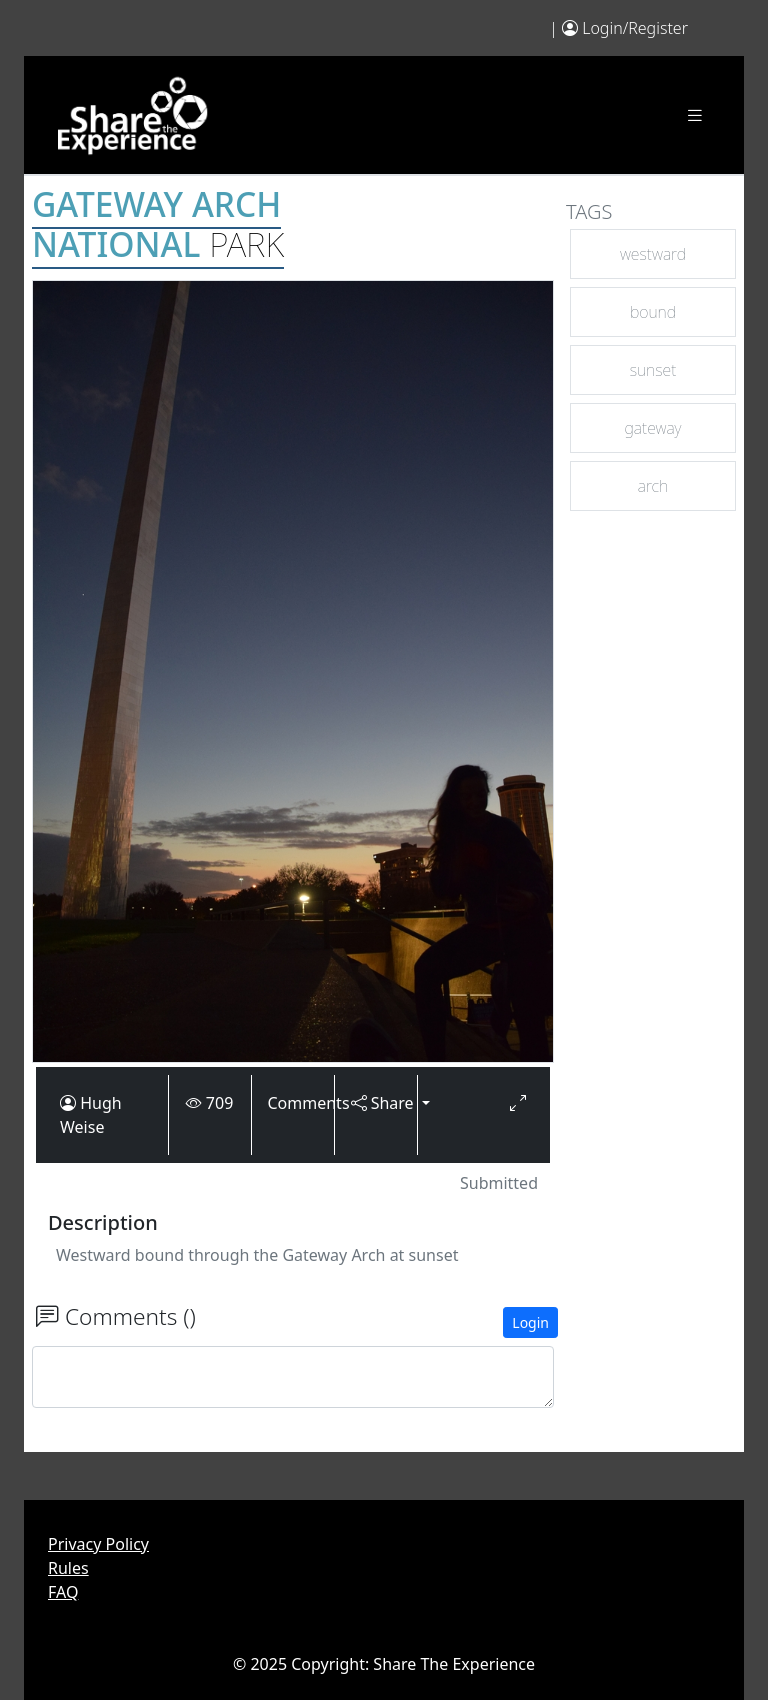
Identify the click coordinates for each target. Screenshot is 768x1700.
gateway (653, 428)
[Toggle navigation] (695, 115)
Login (530, 1322)
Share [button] (376, 1103)
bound (653, 312)
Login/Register (635, 28)
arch (653, 486)
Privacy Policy (98, 1544)
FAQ (63, 1592)
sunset (653, 370)
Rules (68, 1568)
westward (653, 254)
